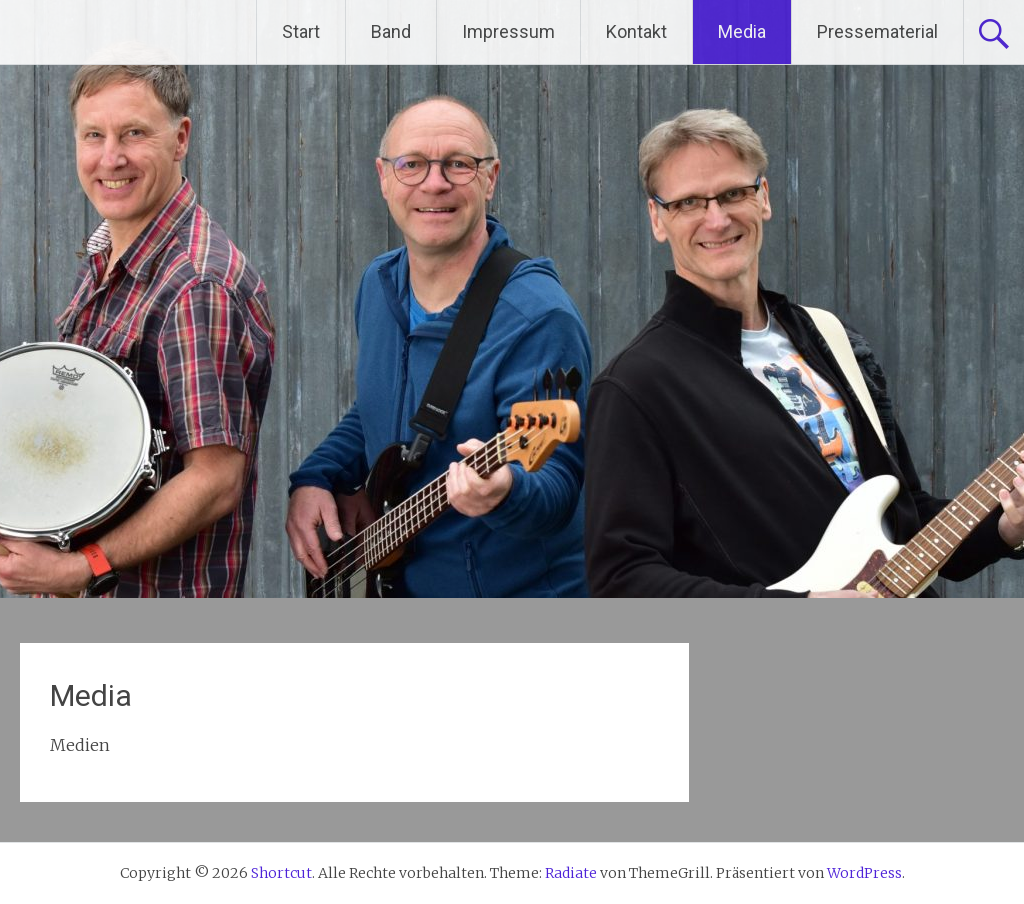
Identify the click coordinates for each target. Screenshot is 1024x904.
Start (301, 31)
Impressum (508, 31)
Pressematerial (877, 31)
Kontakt (636, 31)
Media (742, 31)
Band (391, 31)
